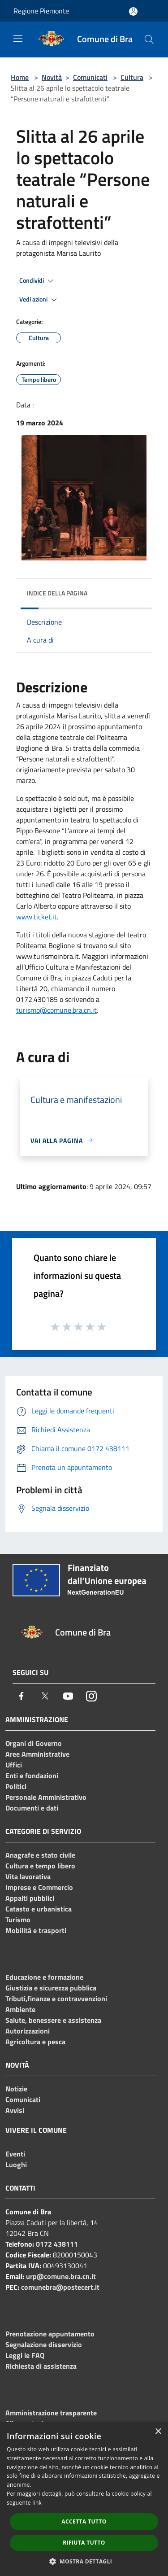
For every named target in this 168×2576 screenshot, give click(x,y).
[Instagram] (91, 1696)
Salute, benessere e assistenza (53, 2020)
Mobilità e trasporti (35, 1930)
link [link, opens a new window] (37, 2502)
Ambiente (20, 2009)
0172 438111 (57, 2244)
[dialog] (84, 2499)
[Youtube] (68, 1696)
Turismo (17, 1919)
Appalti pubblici (29, 1898)
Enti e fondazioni (31, 1775)
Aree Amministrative (37, 1754)
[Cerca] (149, 39)
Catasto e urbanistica (38, 1908)
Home (20, 77)
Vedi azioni (39, 299)
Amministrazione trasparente (51, 2412)
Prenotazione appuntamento (50, 2333)
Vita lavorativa (28, 1876)
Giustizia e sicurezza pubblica (50, 1987)
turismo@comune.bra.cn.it (56, 1010)
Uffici (13, 1764)
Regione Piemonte (41, 10)
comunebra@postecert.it (60, 2287)
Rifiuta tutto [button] (84, 2542)
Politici (15, 1786)
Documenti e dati (31, 1807)
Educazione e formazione (44, 1977)
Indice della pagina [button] (57, 593)
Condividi (37, 281)
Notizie (16, 2088)
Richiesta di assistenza (41, 2366)
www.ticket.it (36, 916)
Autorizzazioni (27, 2030)
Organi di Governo (33, 1743)
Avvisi (14, 2110)
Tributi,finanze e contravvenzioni (56, 1998)
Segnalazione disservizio (43, 2344)
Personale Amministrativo (45, 1797)
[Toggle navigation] (18, 38)
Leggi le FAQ (24, 2355)
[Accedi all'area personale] (133, 11)
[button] (84, 2561)
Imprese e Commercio (39, 1887)
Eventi (15, 2153)
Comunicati (90, 77)
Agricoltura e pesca (35, 2041)
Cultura (132, 77)
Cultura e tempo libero (40, 1865)
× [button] (158, 2431)
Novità (52, 77)
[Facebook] (21, 1696)
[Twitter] (45, 1696)
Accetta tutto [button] (83, 2521)
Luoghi (16, 2164)
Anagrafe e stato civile (40, 1855)
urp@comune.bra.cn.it (61, 2276)
